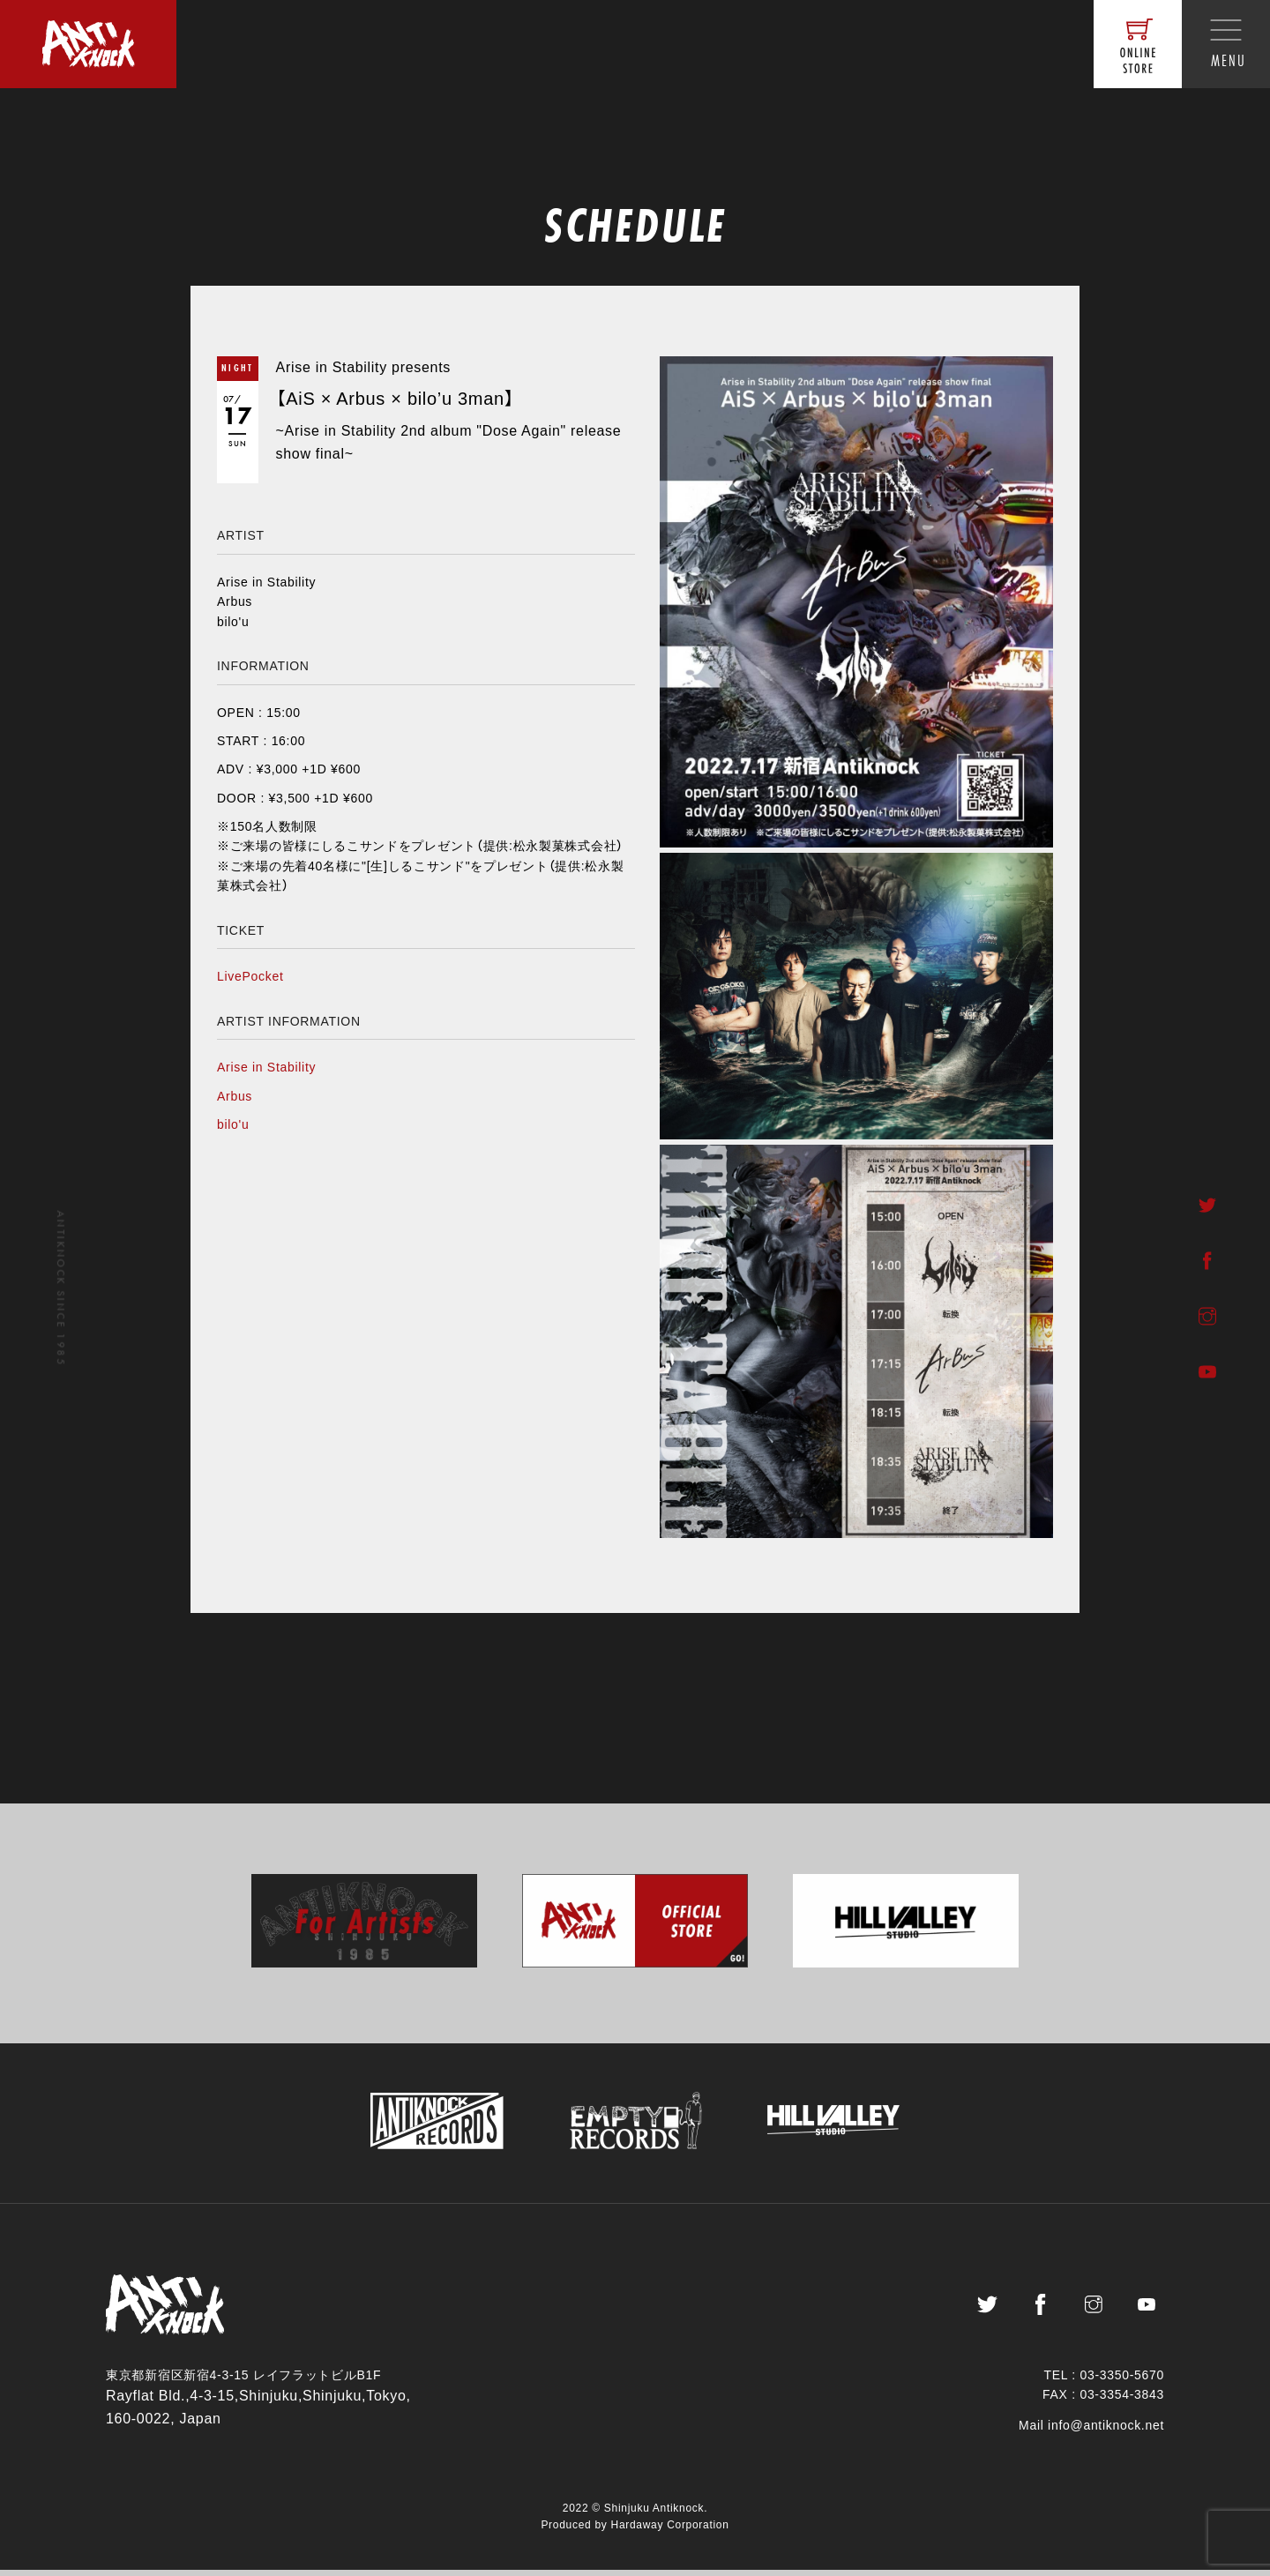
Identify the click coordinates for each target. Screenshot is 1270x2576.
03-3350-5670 (1122, 2381)
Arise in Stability (266, 1067)
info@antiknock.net (1106, 2431)
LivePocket (250, 976)
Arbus (234, 1096)
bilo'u (233, 1124)
